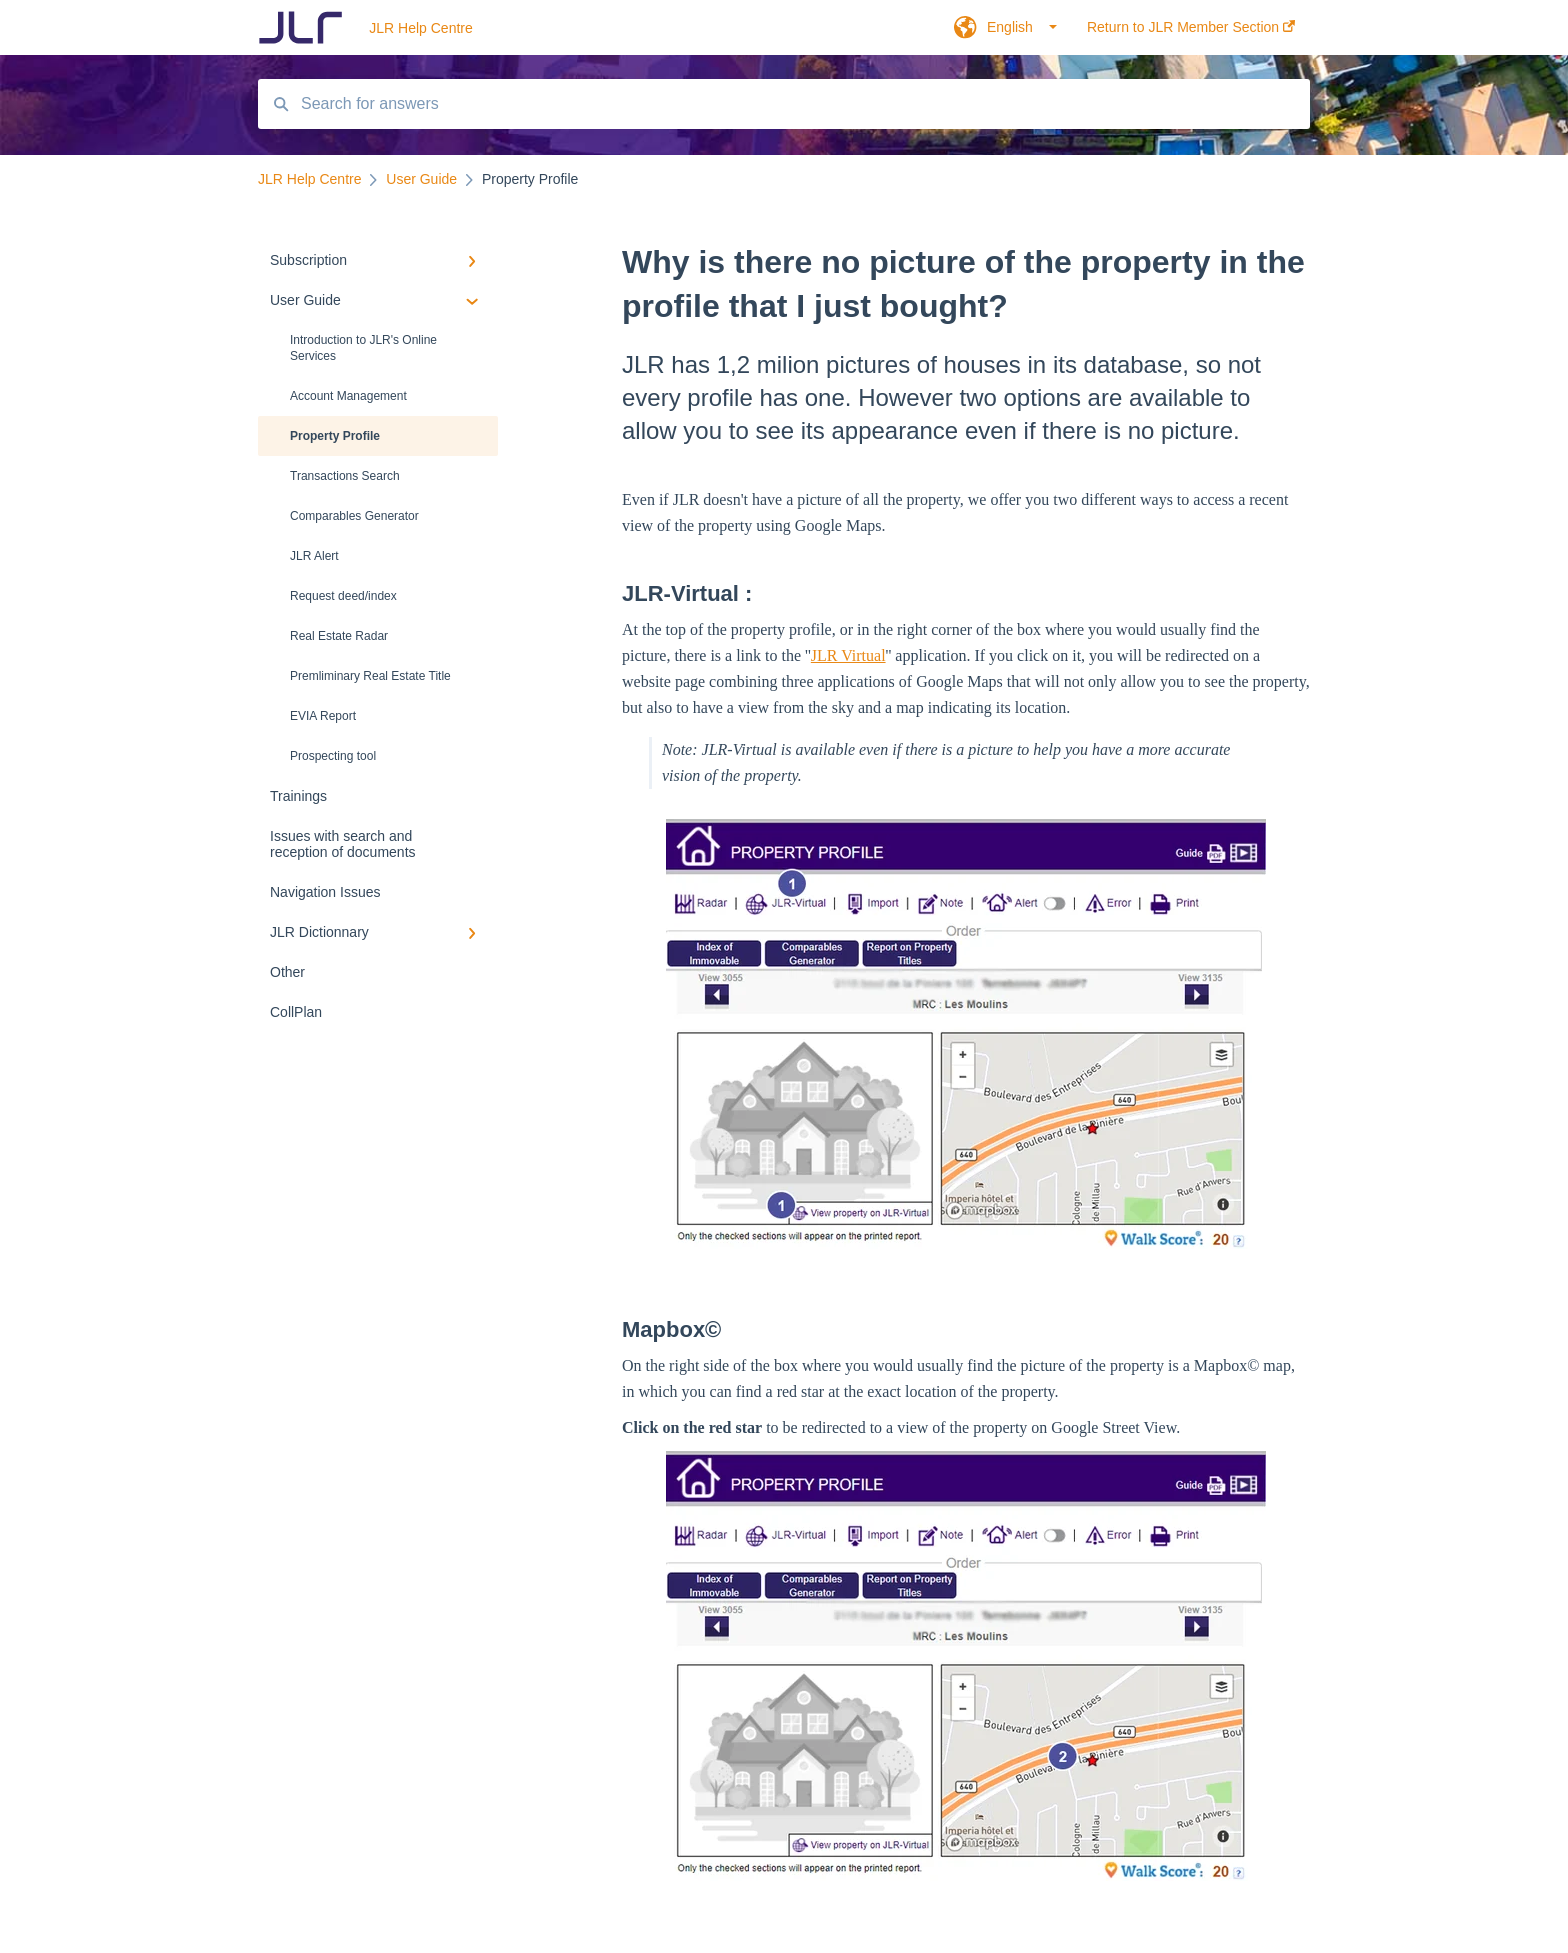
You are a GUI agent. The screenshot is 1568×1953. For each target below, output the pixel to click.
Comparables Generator (354, 516)
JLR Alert (314, 556)
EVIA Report (323, 716)
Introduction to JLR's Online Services (363, 348)
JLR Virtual (848, 655)
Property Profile (335, 436)
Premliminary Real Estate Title (370, 676)
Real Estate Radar (339, 636)
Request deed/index (343, 596)
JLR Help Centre (421, 28)
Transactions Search (345, 476)
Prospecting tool (333, 756)
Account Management (348, 396)
